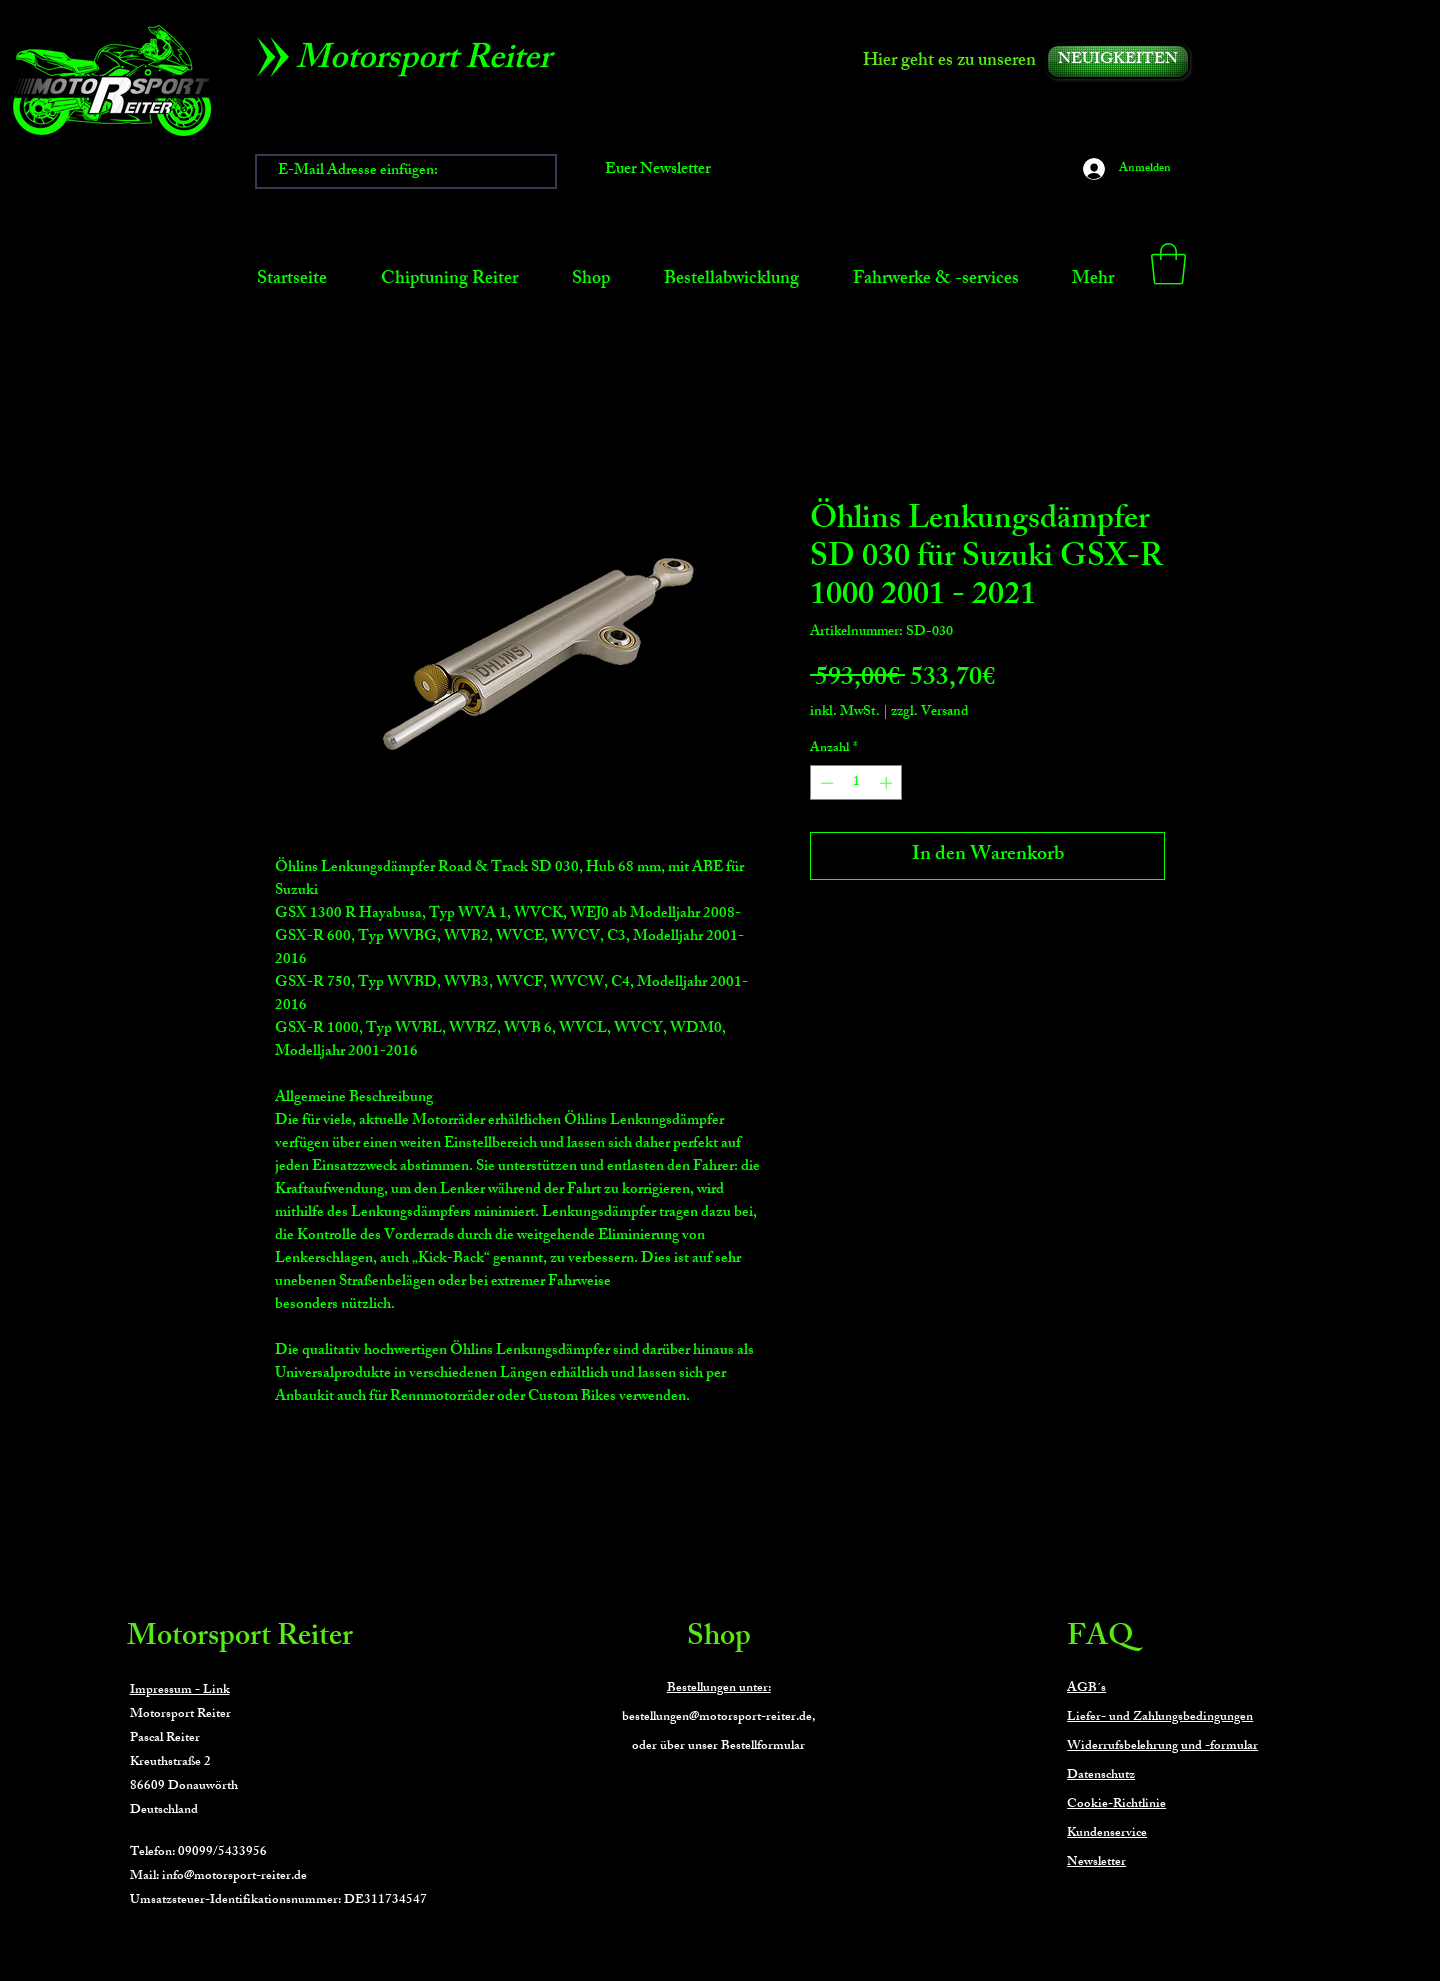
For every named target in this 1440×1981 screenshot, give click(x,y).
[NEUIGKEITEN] (1118, 61)
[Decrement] (825, 783)
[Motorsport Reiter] (430, 62)
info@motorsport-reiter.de (234, 1877)
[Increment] (888, 783)
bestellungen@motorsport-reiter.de (717, 1718)
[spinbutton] (856, 783)
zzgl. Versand (929, 712)
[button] (1168, 264)
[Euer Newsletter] (658, 171)
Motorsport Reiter (240, 1639)
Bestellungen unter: (719, 1689)
